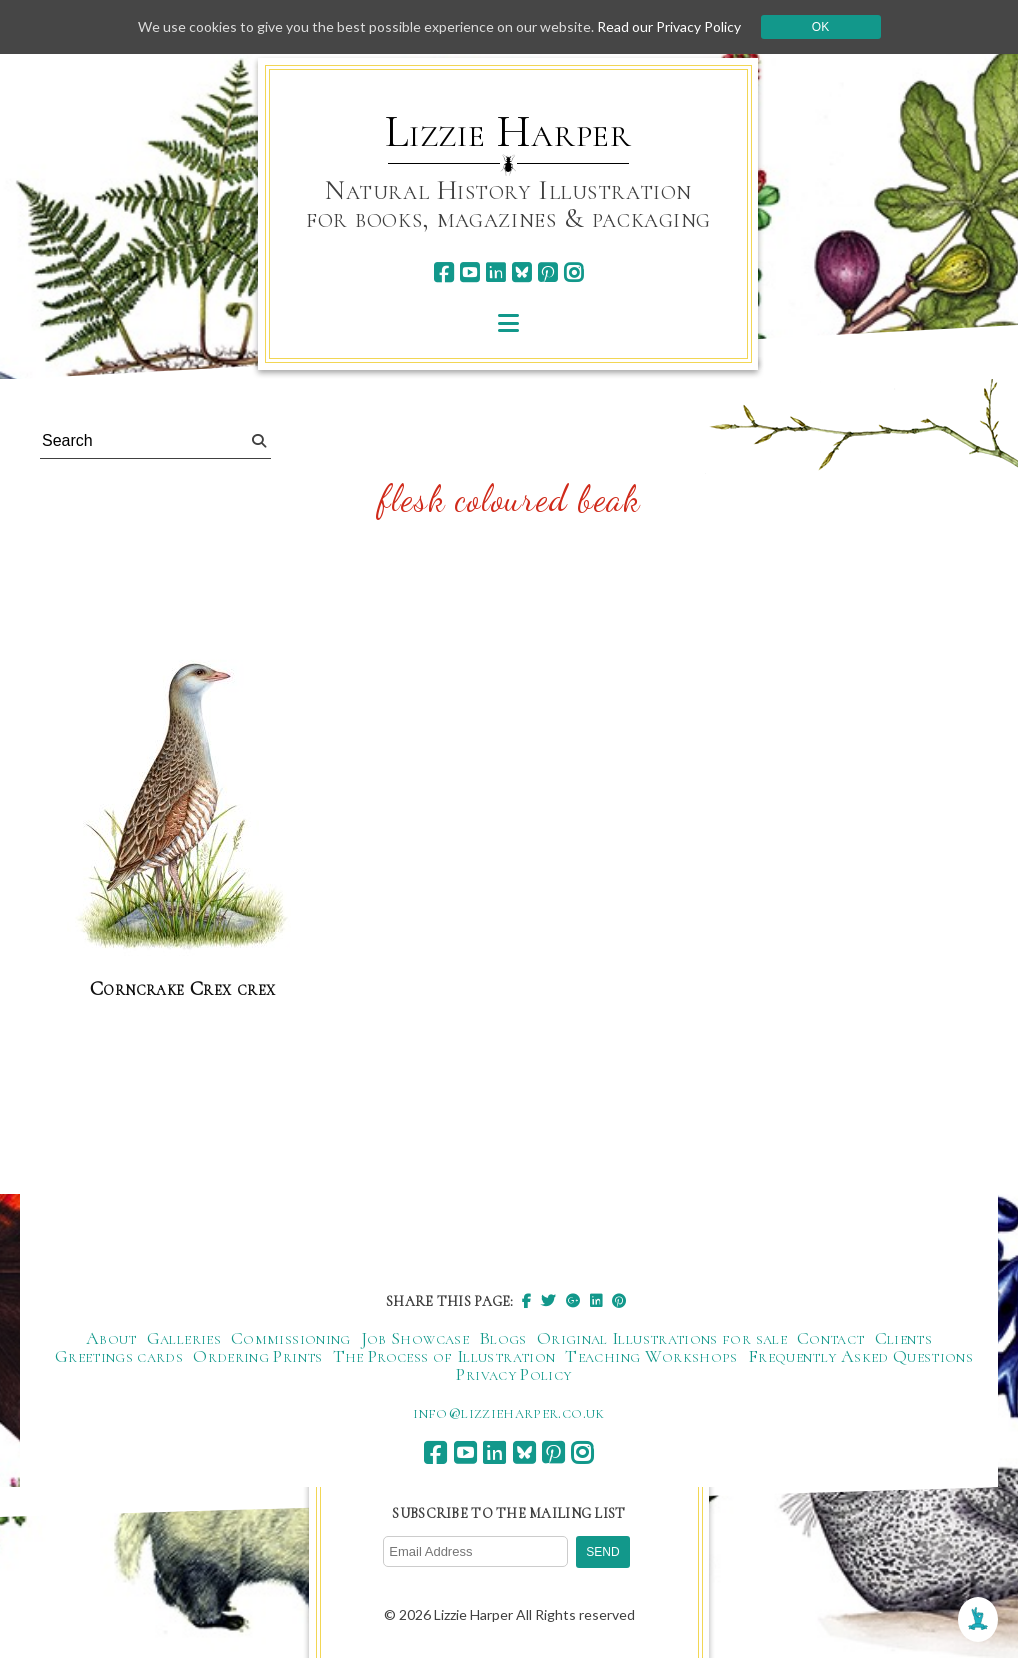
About (111, 1338)
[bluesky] (521, 272)
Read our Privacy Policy (669, 26)
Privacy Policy (513, 1374)
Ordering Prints (257, 1356)
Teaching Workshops (651, 1356)
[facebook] (443, 272)
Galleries (184, 1338)
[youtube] (469, 272)
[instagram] (573, 272)
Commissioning (291, 1338)
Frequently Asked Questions (860, 1356)
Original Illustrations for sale (662, 1338)
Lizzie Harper (508, 132)
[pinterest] (547, 272)
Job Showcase (415, 1338)
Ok (820, 27)
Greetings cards (119, 1356)
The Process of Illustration (444, 1356)
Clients (904, 1338)
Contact (831, 1338)
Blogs (503, 1338)
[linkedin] (495, 272)
